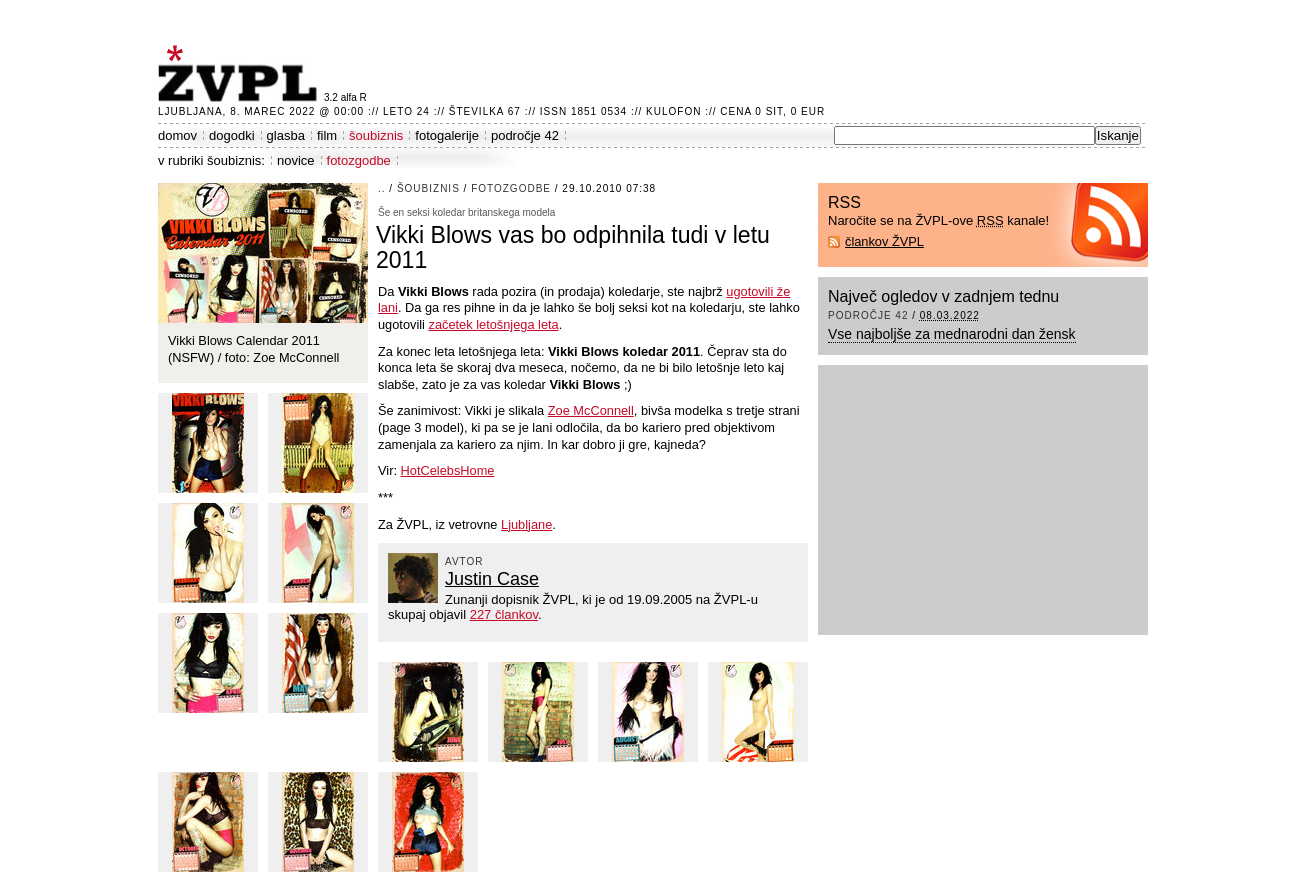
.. (382, 188)
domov (177, 135)
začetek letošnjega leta (494, 324)
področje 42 (525, 135)
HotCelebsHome (448, 470)
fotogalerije (447, 135)
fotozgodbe (359, 160)
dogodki (232, 135)
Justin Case (492, 579)
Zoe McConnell (591, 410)
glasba (286, 135)
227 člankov (504, 614)
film (327, 135)
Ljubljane (526, 524)
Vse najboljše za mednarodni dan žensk (952, 334)
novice (296, 160)
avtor (464, 561)
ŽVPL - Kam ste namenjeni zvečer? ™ (241, 73)
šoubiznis (376, 135)
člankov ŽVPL (884, 241)
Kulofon (673, 111)
